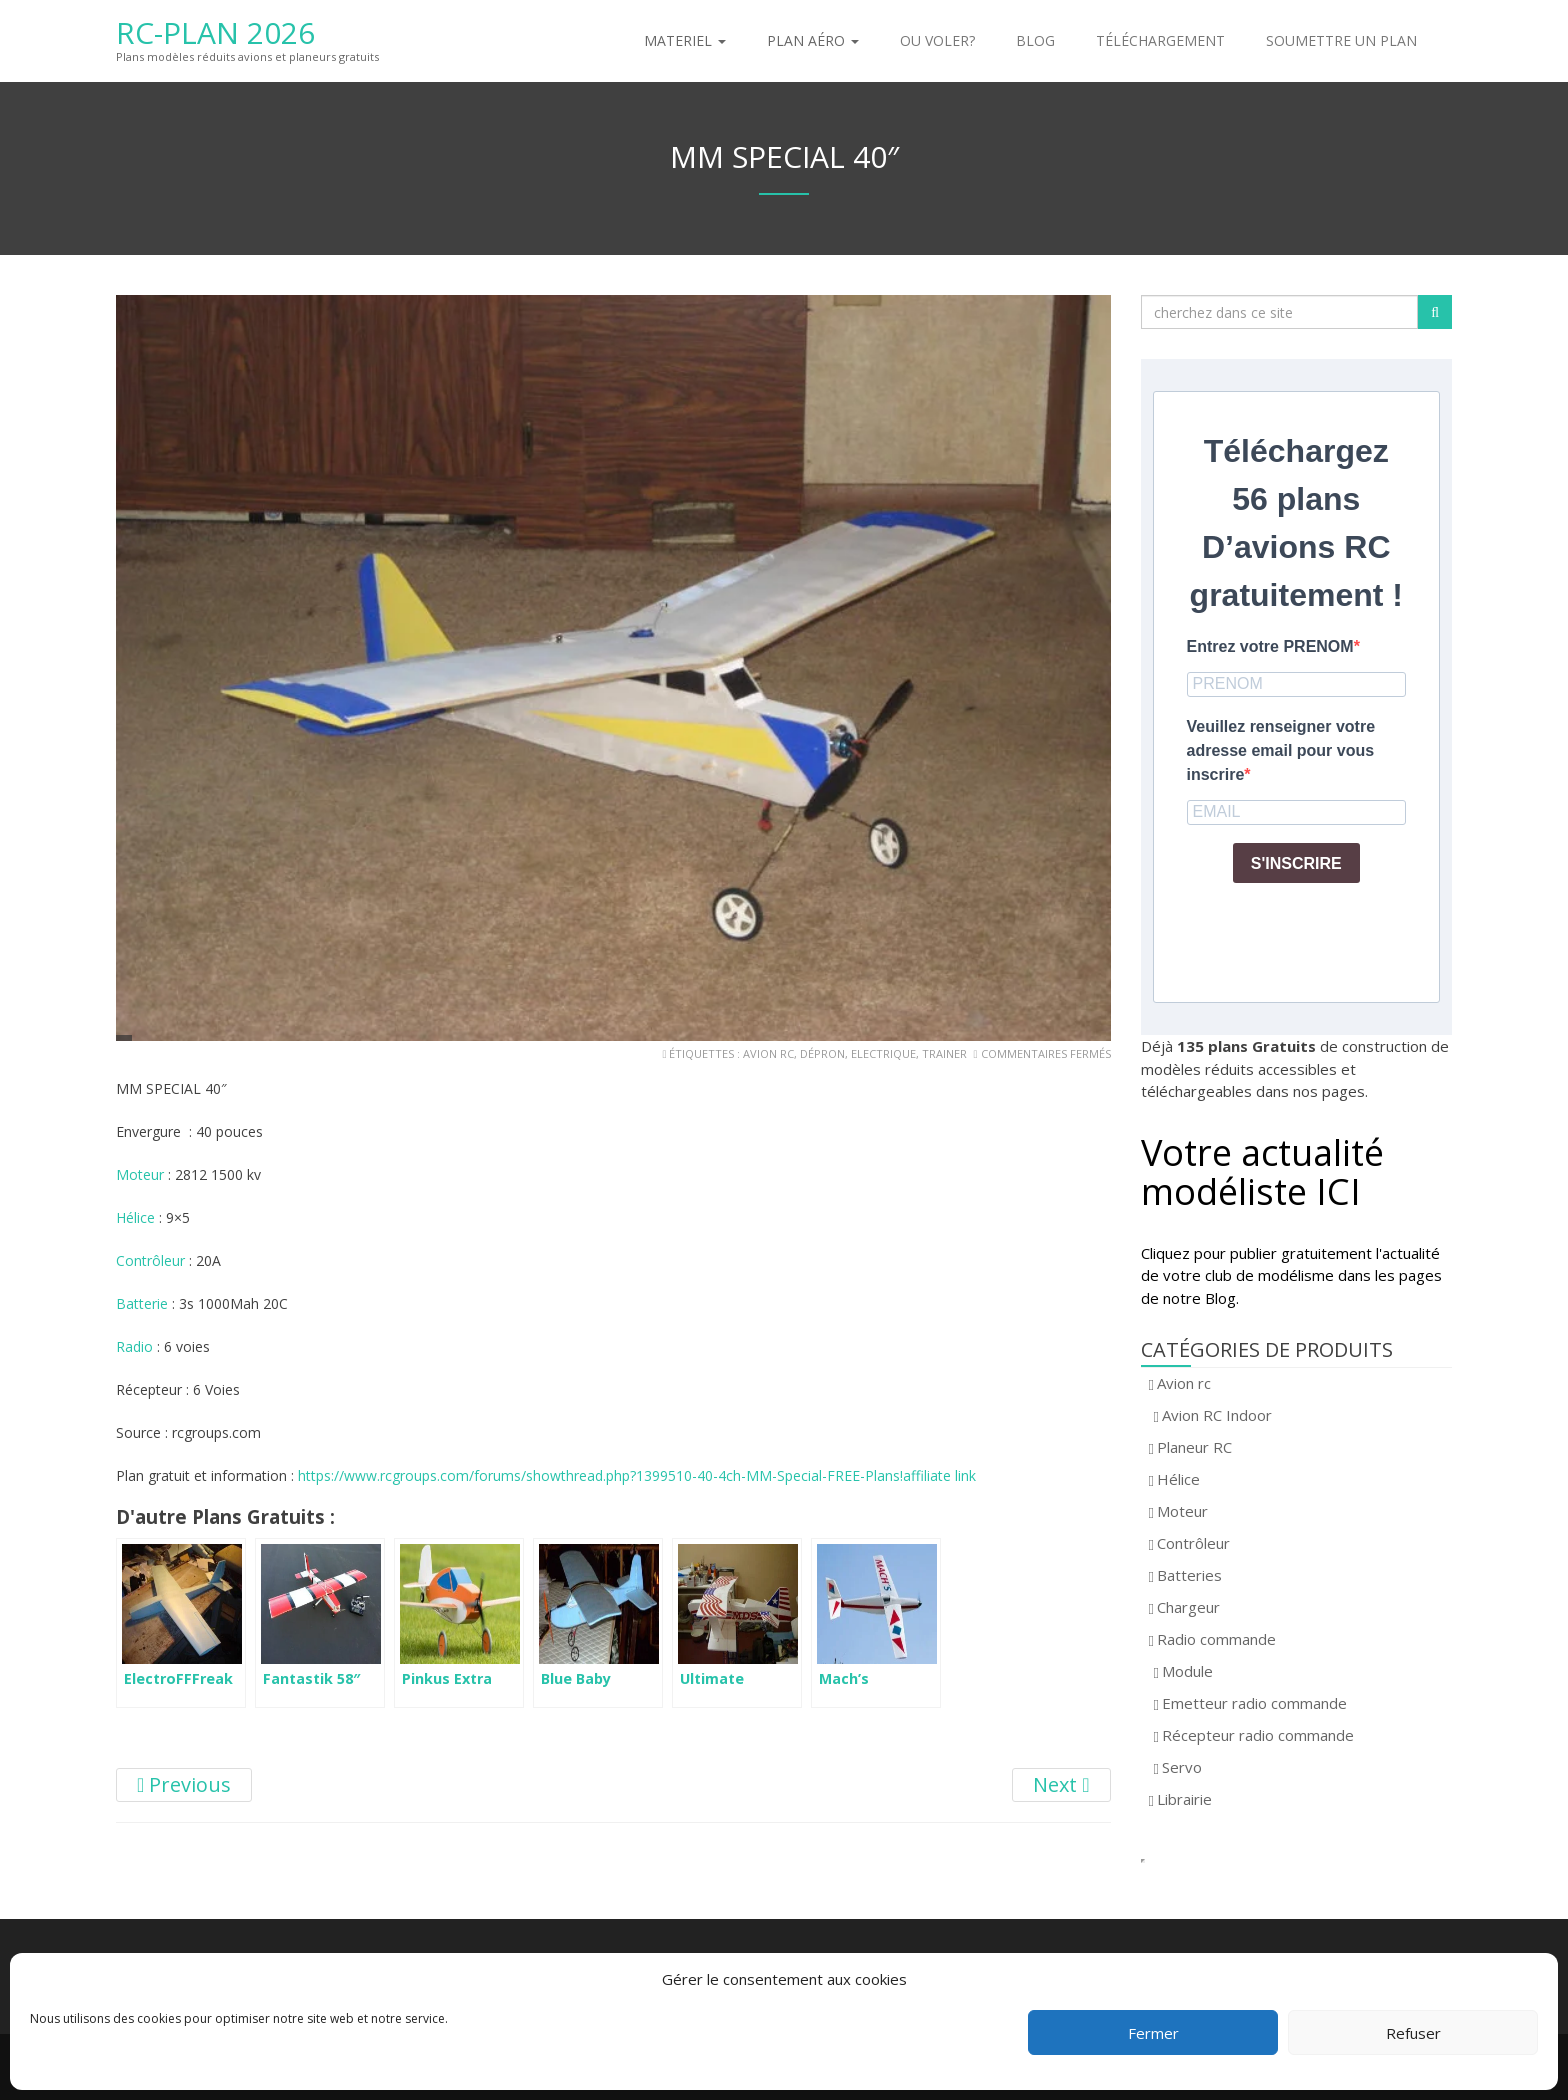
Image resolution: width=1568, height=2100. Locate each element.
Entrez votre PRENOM (1270, 646)
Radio (136, 1346)
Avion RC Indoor (1217, 1415)
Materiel (685, 40)
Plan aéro (813, 40)
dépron (822, 1053)
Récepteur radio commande (1258, 1735)
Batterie (144, 1303)
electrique (883, 1053)
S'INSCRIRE (1296, 863)
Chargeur (1188, 1607)
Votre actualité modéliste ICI (1262, 1172)
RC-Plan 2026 (215, 32)
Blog (1035, 40)
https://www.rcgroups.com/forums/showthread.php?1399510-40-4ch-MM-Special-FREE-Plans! (600, 1475)
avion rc (768, 1053)
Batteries (1189, 1575)
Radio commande (1216, 1639)
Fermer (1153, 2033)
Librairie (1184, 1799)
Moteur (142, 1174)
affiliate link (939, 1475)
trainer (944, 1053)
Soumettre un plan (1341, 40)
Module (1187, 1671)
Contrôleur (152, 1260)
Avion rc (1184, 1383)
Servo (1182, 1767)
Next (1061, 1784)
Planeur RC (1194, 1447)
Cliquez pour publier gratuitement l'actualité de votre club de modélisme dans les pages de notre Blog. (1291, 1275)
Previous (184, 1784)
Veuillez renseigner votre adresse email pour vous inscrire (1281, 750)
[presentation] (1339, 938)
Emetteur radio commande (1254, 1703)
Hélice (137, 1217)
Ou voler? (937, 40)
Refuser (1413, 2033)
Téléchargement (1160, 40)
